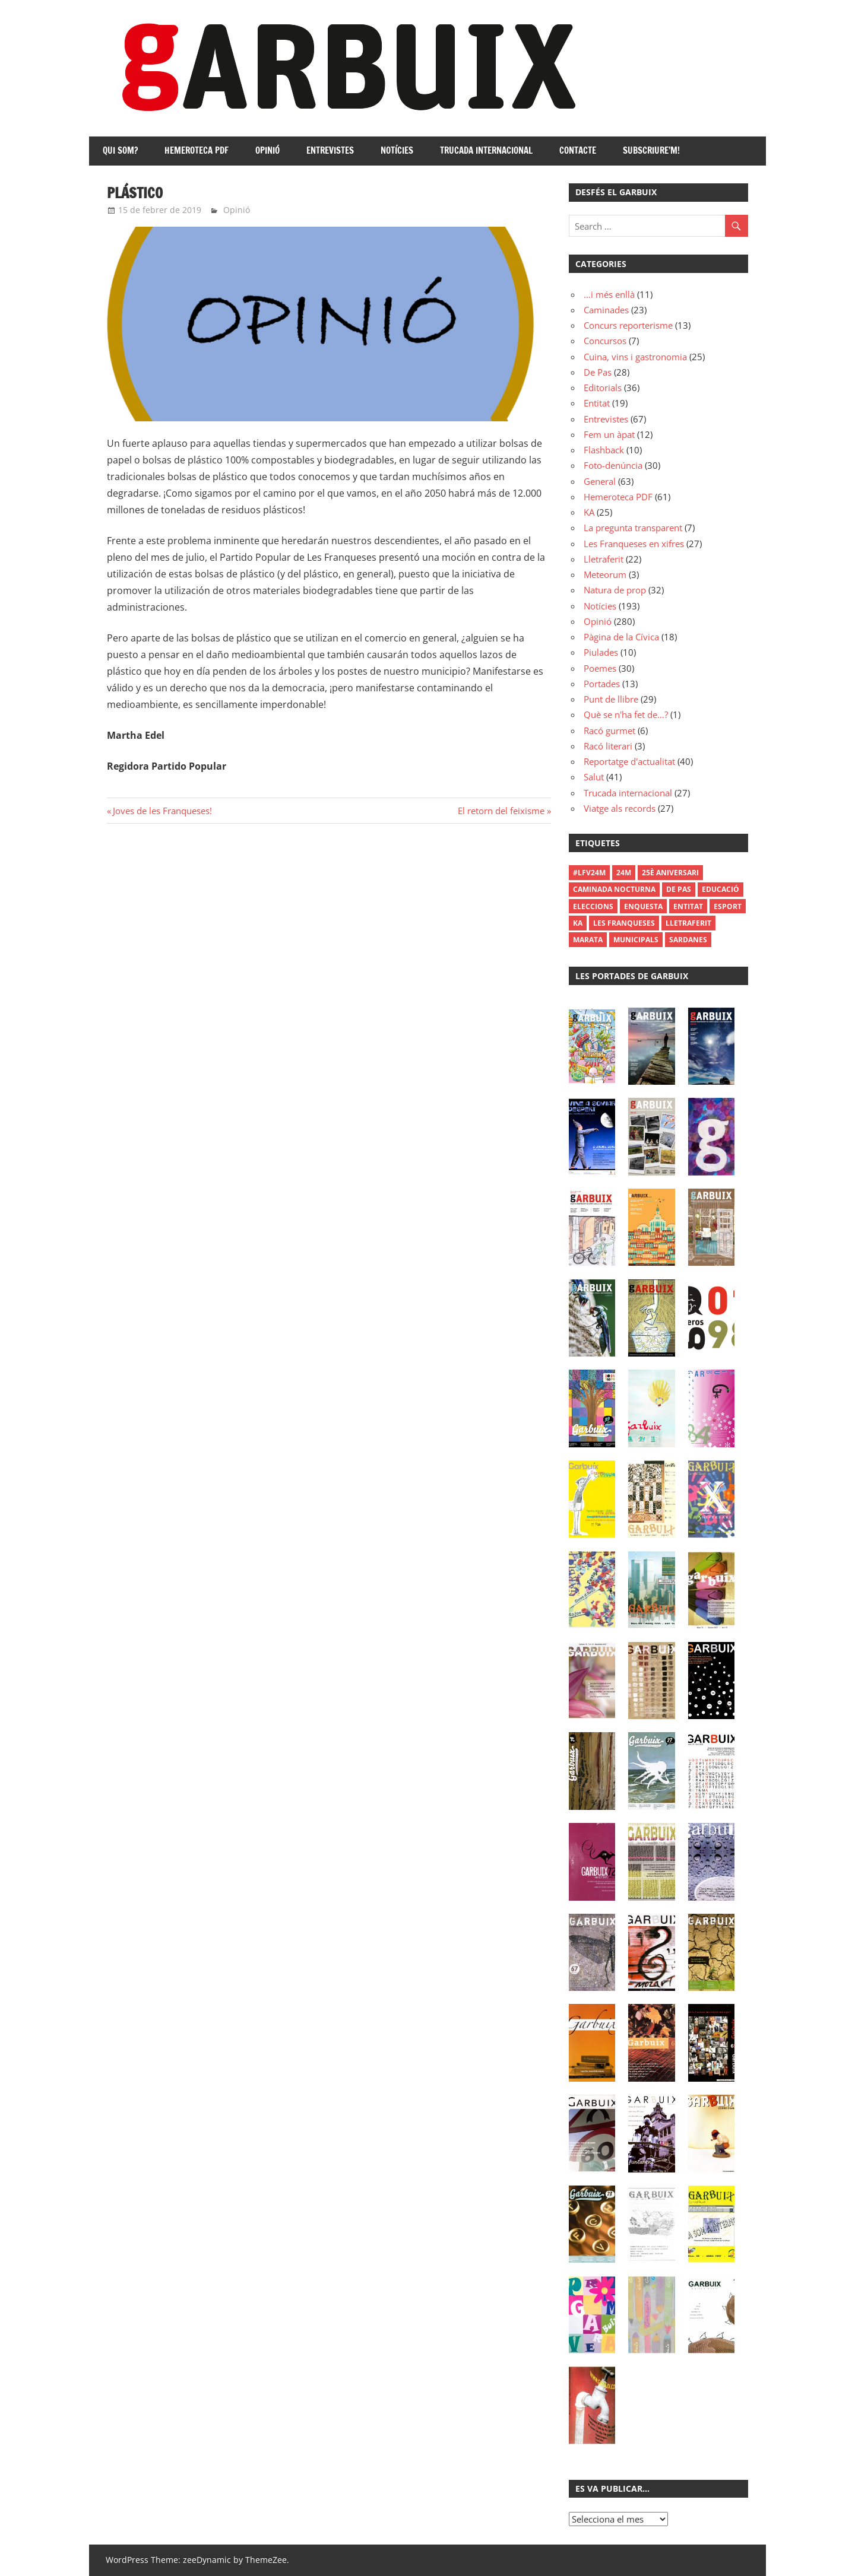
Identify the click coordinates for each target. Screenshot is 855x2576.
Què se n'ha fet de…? (626, 714)
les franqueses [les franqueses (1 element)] (624, 923)
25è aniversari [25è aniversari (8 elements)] (670, 873)
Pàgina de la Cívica (621, 637)
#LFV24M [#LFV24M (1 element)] (589, 873)
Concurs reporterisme (628, 325)
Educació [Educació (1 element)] (720, 889)
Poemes (600, 668)
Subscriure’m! (651, 150)
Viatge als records (620, 808)
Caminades (606, 310)
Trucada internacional (486, 150)
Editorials (603, 387)
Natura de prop (615, 590)
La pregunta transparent (633, 527)
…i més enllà (609, 294)
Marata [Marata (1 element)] (588, 940)
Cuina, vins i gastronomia (635, 357)
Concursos (605, 341)
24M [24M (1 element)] (623, 873)
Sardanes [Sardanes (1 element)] (688, 940)
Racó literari (608, 746)
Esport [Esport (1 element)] (728, 906)
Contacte (577, 150)
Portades (602, 684)
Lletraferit (603, 559)
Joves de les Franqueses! (162, 811)
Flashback (604, 450)
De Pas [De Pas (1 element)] (678, 889)
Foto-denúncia (613, 465)
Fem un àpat (609, 434)
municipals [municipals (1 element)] (635, 940)
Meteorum (605, 574)
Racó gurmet (609, 730)
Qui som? (120, 150)
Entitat (597, 403)
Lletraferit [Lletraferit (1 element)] (688, 923)
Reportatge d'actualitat (629, 761)
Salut (594, 777)
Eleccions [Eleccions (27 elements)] (593, 906)
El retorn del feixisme (501, 811)
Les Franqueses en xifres (634, 543)
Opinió (267, 150)
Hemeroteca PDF (196, 150)
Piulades (601, 652)
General (600, 481)
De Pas (598, 372)
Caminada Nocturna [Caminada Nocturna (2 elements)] (614, 889)
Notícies (397, 150)
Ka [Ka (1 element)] (577, 923)
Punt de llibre (611, 699)
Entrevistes (330, 150)
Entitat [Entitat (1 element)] (688, 906)
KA (589, 512)
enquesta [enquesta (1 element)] (643, 906)
